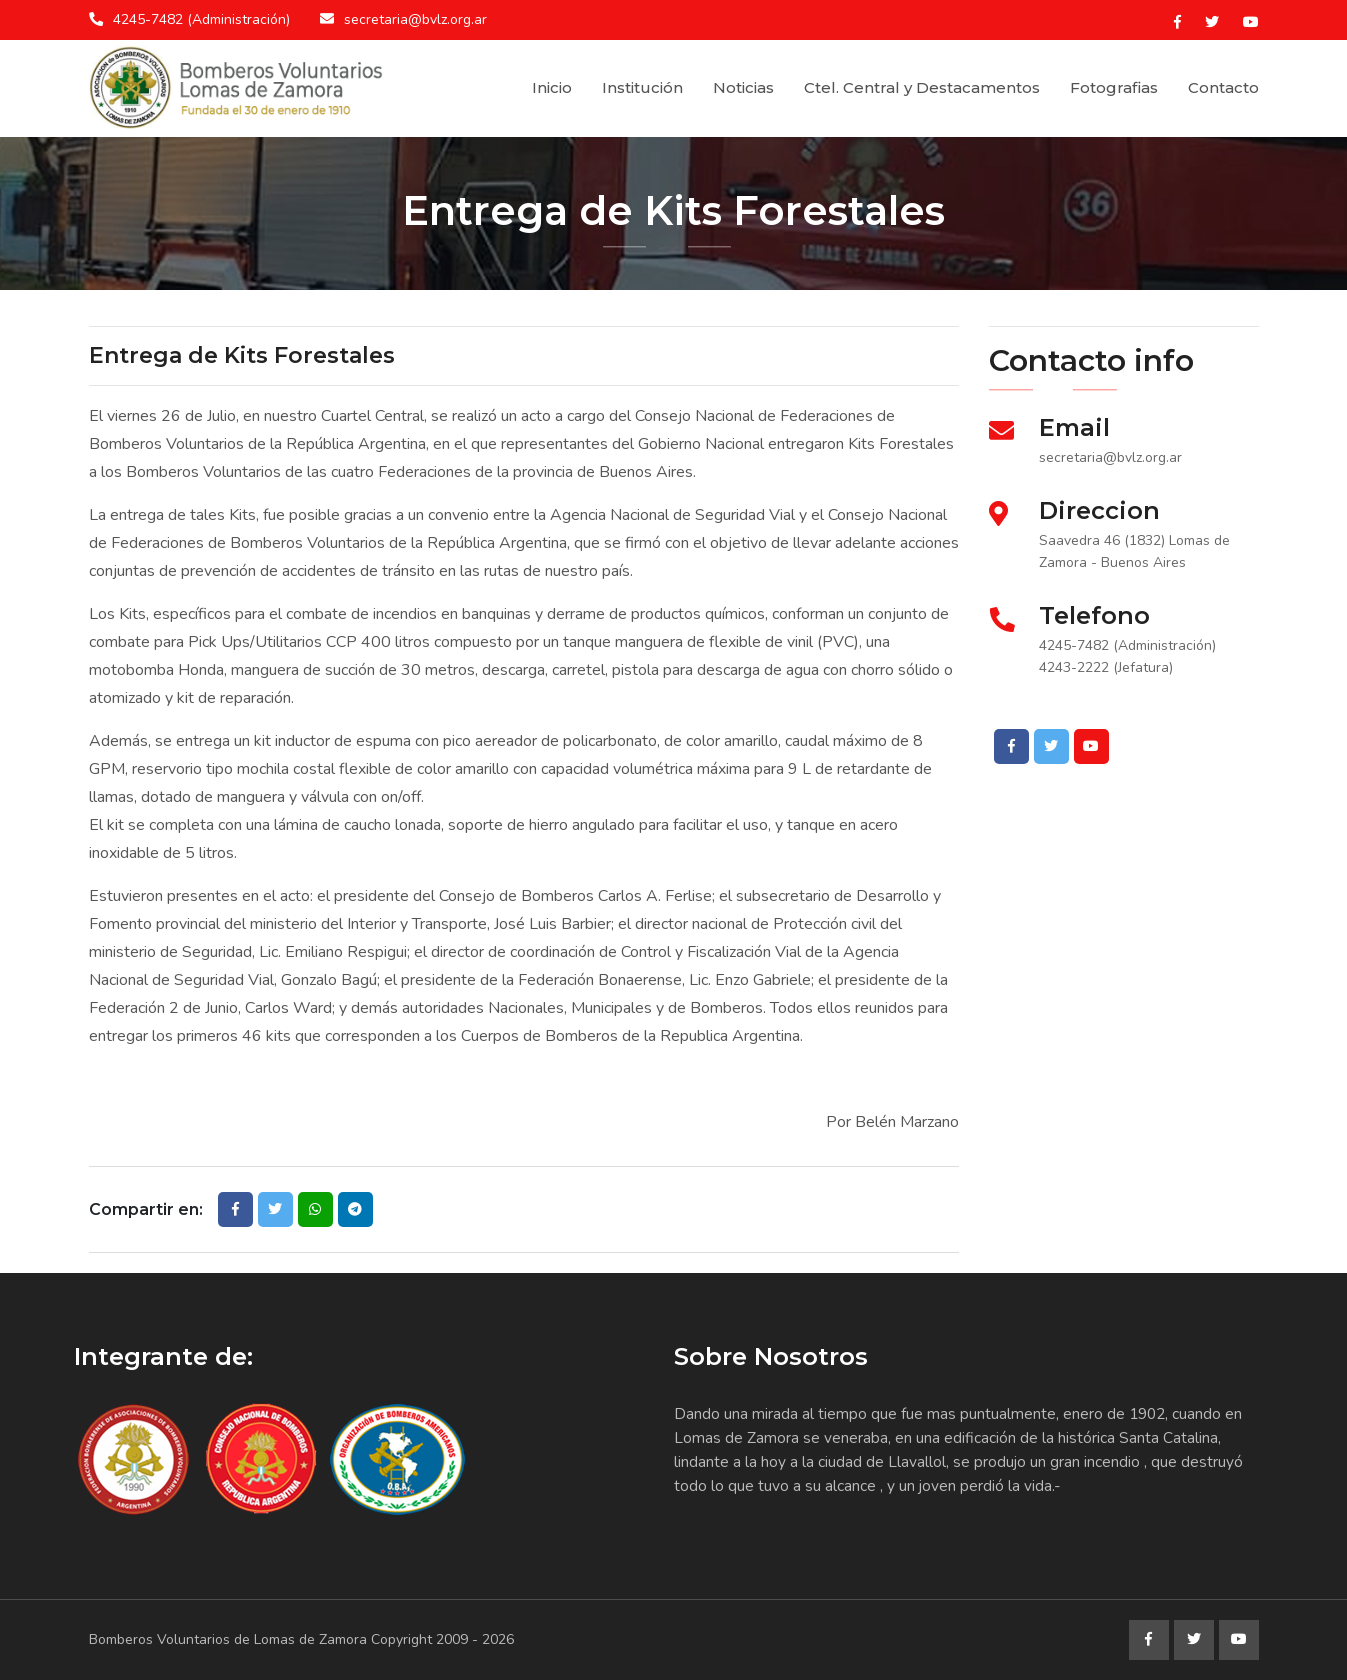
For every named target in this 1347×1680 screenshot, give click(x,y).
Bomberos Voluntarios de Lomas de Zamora (228, 1639)
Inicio (552, 87)
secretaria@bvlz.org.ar (415, 19)
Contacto (1223, 87)
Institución (642, 87)
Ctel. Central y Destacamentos (922, 87)
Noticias (743, 87)
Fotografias (1114, 87)
